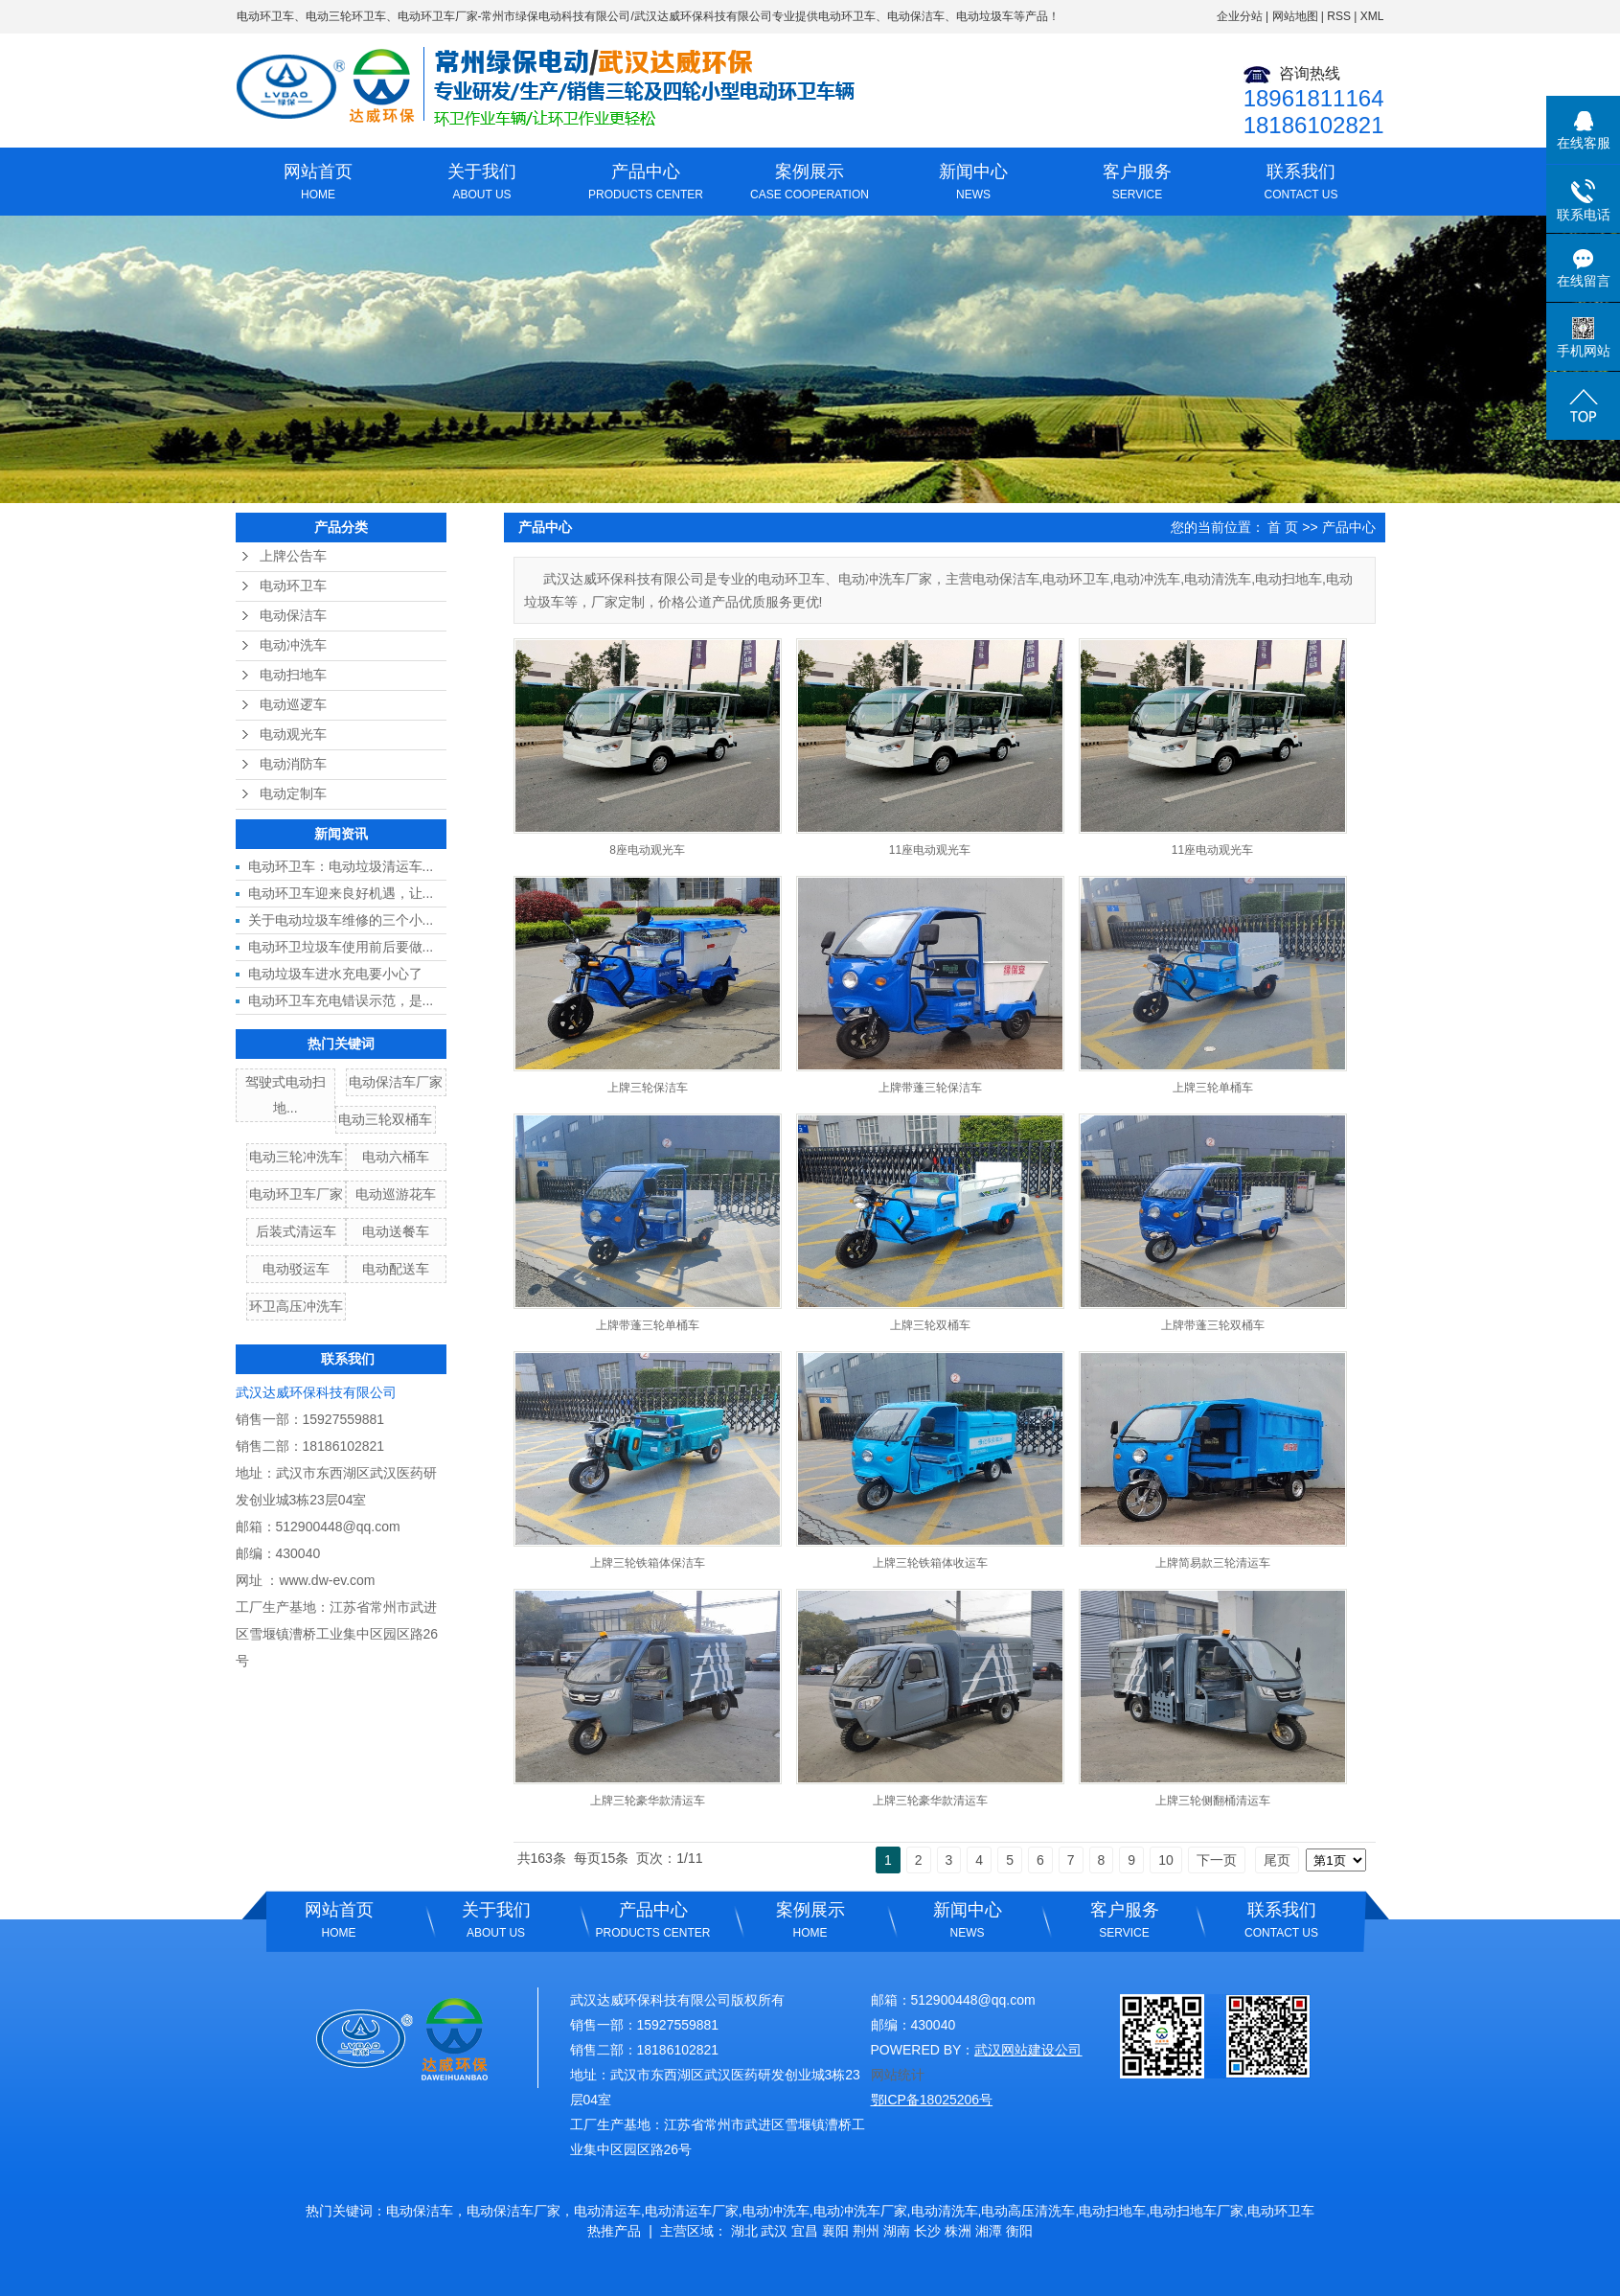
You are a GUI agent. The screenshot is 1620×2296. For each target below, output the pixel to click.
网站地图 (1295, 16)
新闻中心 (973, 184)
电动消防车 (293, 764)
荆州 (866, 2231)
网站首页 (318, 184)
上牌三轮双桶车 (930, 1325)
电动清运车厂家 (692, 2210)
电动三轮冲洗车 (296, 1156)
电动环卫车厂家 (438, 16)
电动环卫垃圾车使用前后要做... (341, 946)
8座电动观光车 (647, 850)
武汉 (774, 2231)
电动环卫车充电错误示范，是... (341, 1000)
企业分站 (1240, 16)
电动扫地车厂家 (1197, 2210)
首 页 (1282, 527)
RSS (1339, 16)
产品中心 (646, 184)
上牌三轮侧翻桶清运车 (1212, 1800)
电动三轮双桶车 (385, 1119)
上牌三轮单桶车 (1213, 1087)
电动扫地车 (293, 675)
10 (1166, 1860)
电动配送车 (395, 1268)
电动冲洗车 (293, 645)
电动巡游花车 (395, 1194)
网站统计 (897, 2074)
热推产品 (614, 2231)
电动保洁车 (293, 615)
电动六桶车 (395, 1156)
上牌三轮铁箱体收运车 (930, 1563)
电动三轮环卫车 (346, 16)
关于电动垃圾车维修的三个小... (341, 920)
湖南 (896, 2231)
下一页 (1217, 1860)
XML (1372, 16)
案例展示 (810, 184)
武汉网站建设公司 (1028, 2049)
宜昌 (804, 2231)
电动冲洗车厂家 (860, 2210)
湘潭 (988, 2231)
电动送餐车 (395, 1231)
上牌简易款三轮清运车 (1212, 1563)
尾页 (1277, 1860)
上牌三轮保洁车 (647, 1087)
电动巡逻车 (293, 705)
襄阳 (835, 2231)
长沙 (927, 2231)
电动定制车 (293, 794)
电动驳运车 (296, 1268)
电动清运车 (607, 2210)
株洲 (958, 2231)
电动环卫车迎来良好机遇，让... (341, 893)
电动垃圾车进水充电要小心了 (335, 973)
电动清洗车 (944, 2210)
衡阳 (1019, 2231)
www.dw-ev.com (327, 1580)
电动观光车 (293, 734)
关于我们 (482, 184)
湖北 (744, 2231)
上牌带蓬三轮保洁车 (930, 1087)
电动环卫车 (265, 16)
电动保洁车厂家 (396, 1082)
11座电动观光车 (929, 850)
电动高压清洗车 (1028, 2210)
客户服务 (1137, 184)
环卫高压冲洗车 (296, 1306)
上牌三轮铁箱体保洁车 (647, 1563)
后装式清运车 (296, 1231)
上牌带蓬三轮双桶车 (1213, 1325)
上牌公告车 (293, 556)
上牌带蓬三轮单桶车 (647, 1325)
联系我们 (1301, 184)
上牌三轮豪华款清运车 (647, 1800)
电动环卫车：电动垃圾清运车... (341, 866)
